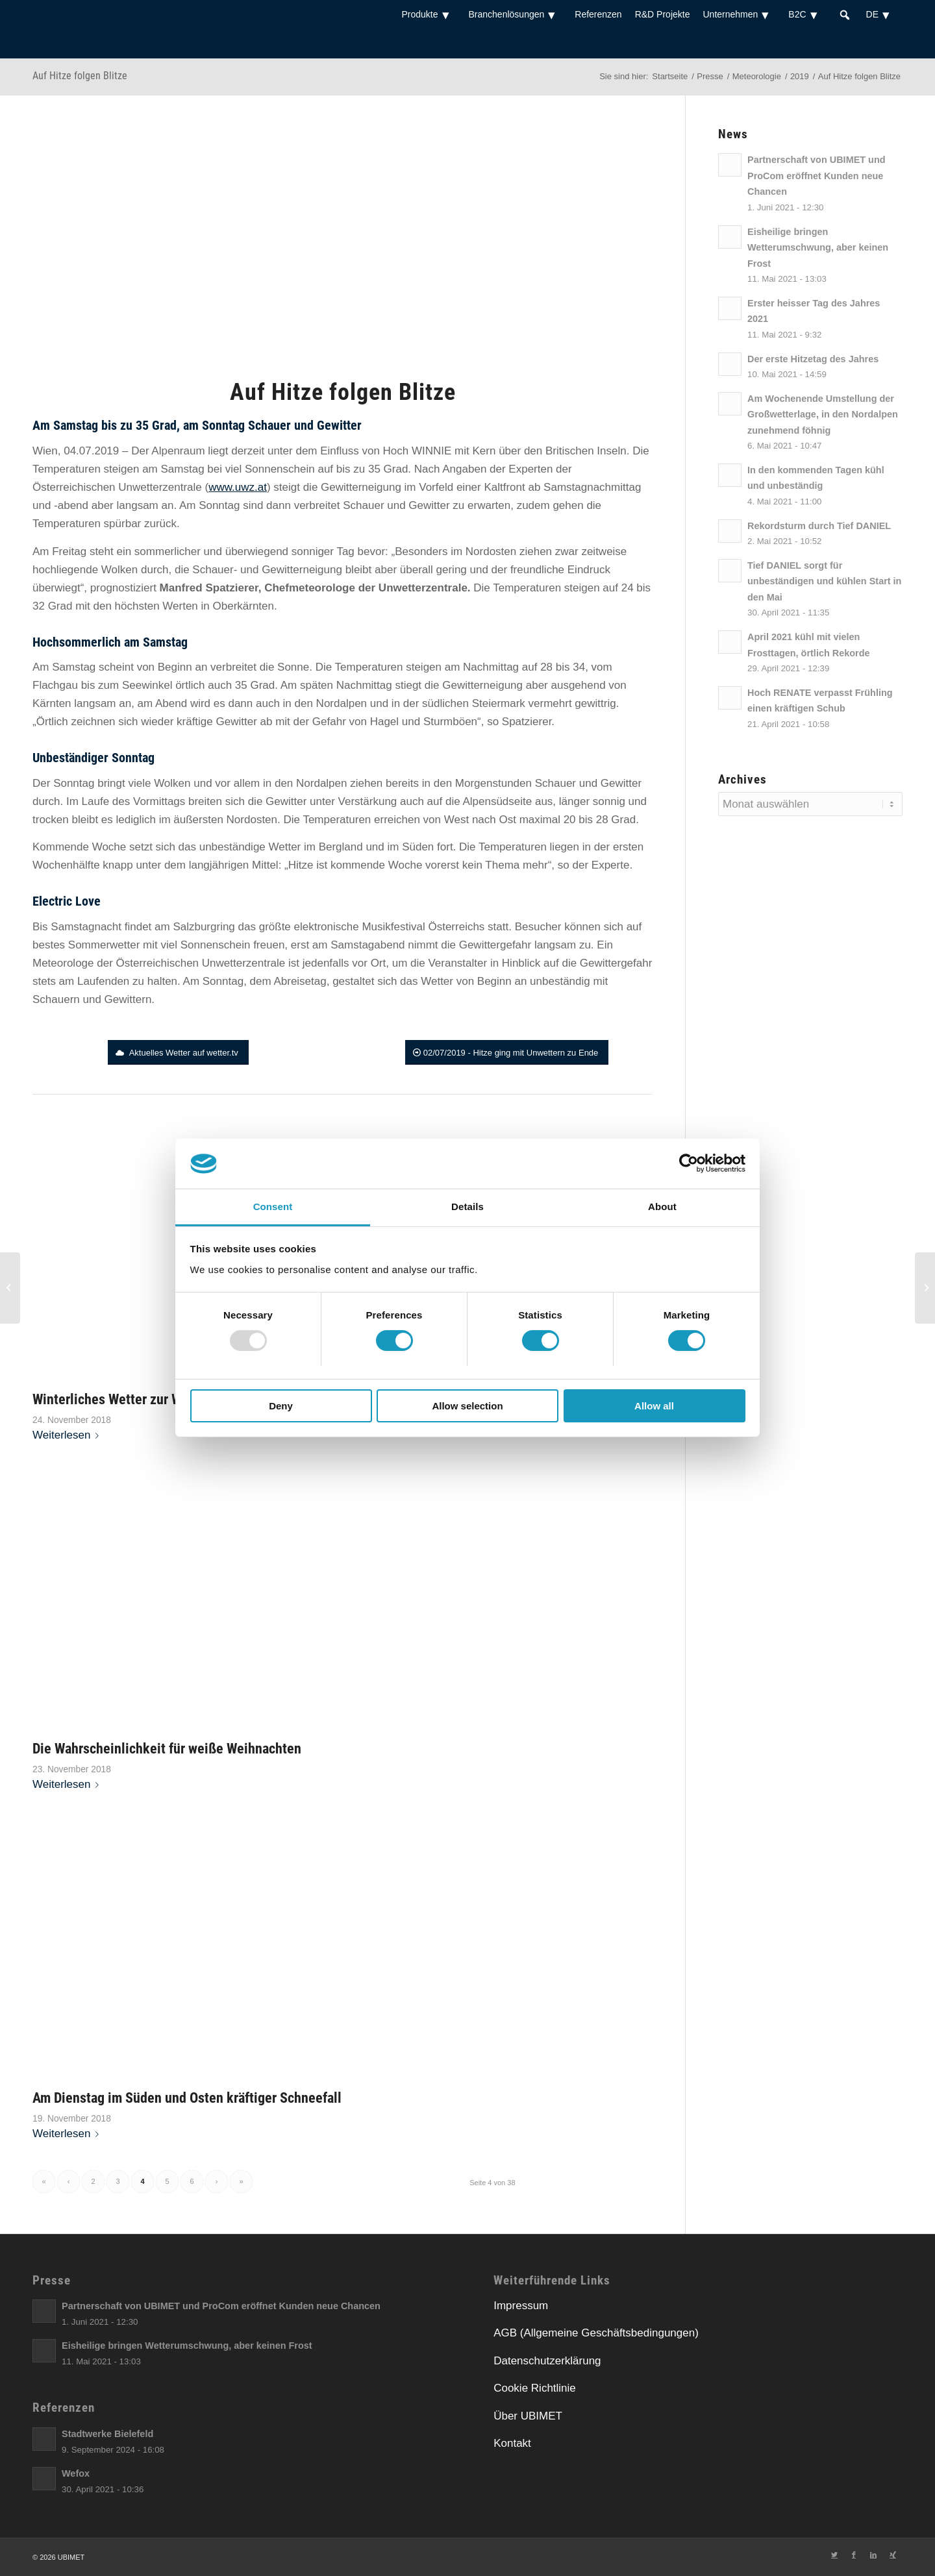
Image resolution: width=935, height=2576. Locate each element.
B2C (805, 14)
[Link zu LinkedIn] (873, 2554)
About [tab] (662, 1206)
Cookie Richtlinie (534, 2388)
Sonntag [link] (223, 425)
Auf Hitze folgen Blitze (79, 75)
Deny (281, 1405)
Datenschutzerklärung (547, 2361)
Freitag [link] (69, 551)
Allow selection (467, 1405)
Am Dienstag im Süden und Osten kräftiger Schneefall (187, 2097)
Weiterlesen (68, 1435)
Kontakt (512, 2443)
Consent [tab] (273, 1206)
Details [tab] (467, 1206)
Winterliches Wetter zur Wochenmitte (139, 1399)
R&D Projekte (662, 14)
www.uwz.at (237, 487)
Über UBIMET (527, 2416)
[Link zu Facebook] (854, 2554)
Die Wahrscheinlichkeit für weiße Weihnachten (166, 1748)
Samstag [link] (75, 425)
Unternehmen (739, 14)
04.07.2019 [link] (91, 451)
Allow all (654, 1405)
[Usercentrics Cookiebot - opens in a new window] (688, 1163)
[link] (75, 425)
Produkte (428, 14)
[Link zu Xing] (893, 2554)
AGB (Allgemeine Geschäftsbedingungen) (596, 2333)
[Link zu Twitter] (834, 2554)
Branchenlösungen (515, 14)
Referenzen (598, 14)
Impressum (520, 2305)
